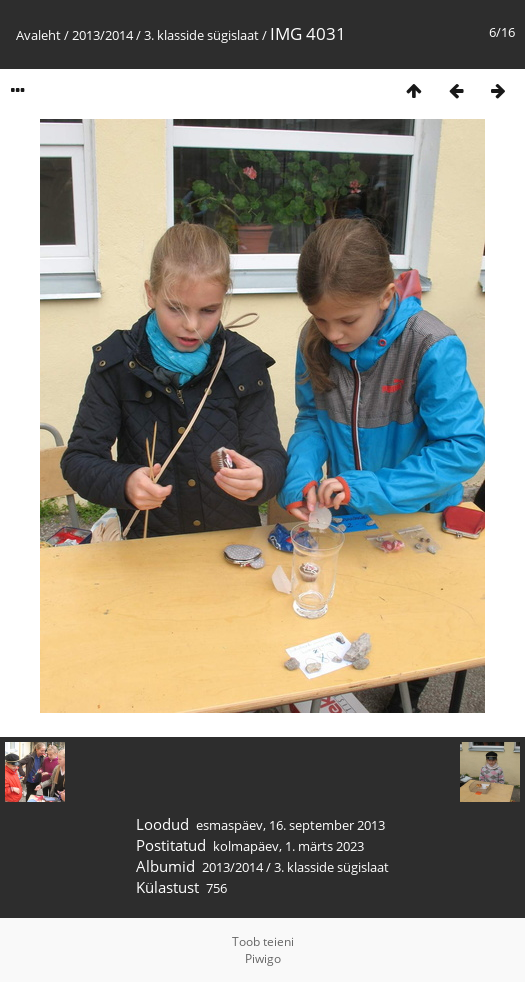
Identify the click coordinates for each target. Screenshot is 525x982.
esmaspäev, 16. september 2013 (290, 825)
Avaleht (38, 35)
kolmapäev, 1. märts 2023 (288, 846)
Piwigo (263, 958)
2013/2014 (102, 35)
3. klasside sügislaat (201, 35)
